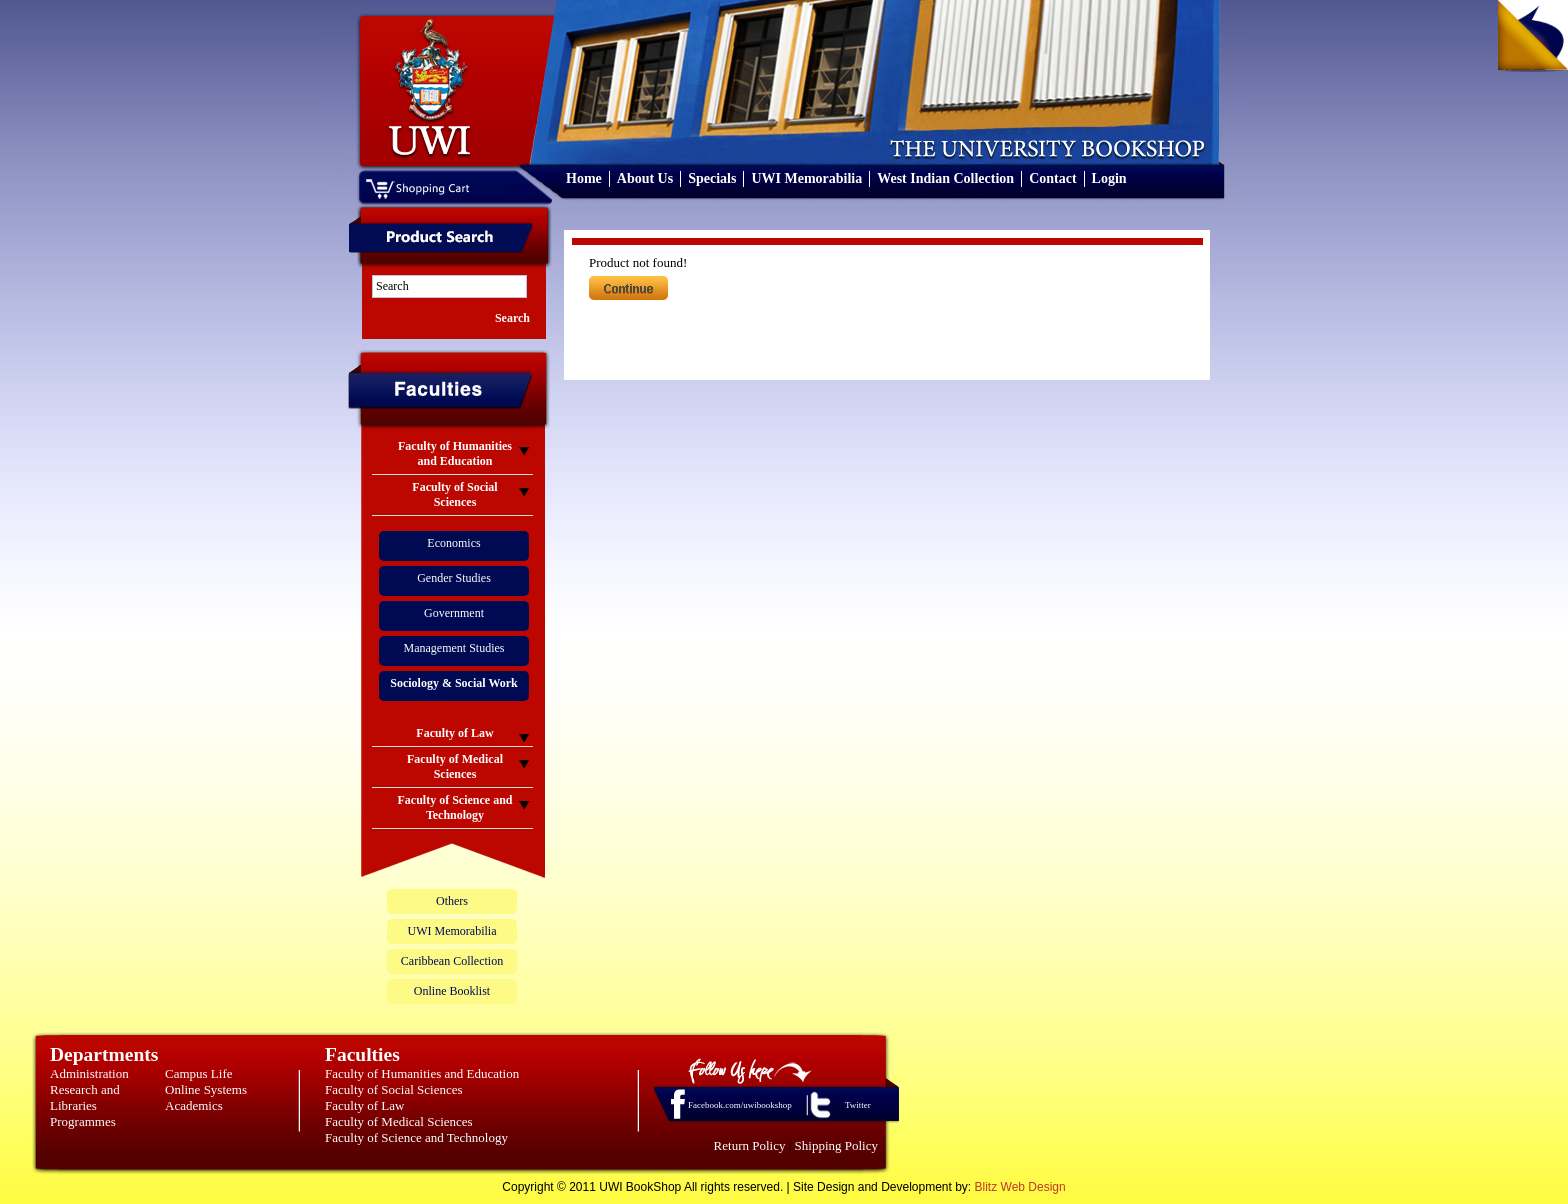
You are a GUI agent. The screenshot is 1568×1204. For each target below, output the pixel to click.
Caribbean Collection (452, 961)
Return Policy (750, 1145)
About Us (645, 178)
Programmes (83, 1121)
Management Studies (454, 648)
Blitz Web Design (1020, 1187)
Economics (453, 543)
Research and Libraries (85, 1097)
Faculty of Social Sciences (394, 1089)
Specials (712, 178)
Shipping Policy (836, 1145)
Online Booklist (452, 991)
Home (584, 178)
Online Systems (206, 1089)
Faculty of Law (364, 1105)
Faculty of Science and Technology (416, 1137)
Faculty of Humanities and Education (422, 1073)
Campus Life (199, 1073)
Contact (1052, 178)
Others (452, 901)
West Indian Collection (945, 178)
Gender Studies (454, 578)
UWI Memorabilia (806, 178)
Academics (194, 1105)
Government (454, 613)
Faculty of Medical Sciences (399, 1121)
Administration (89, 1073)
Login (1109, 178)
